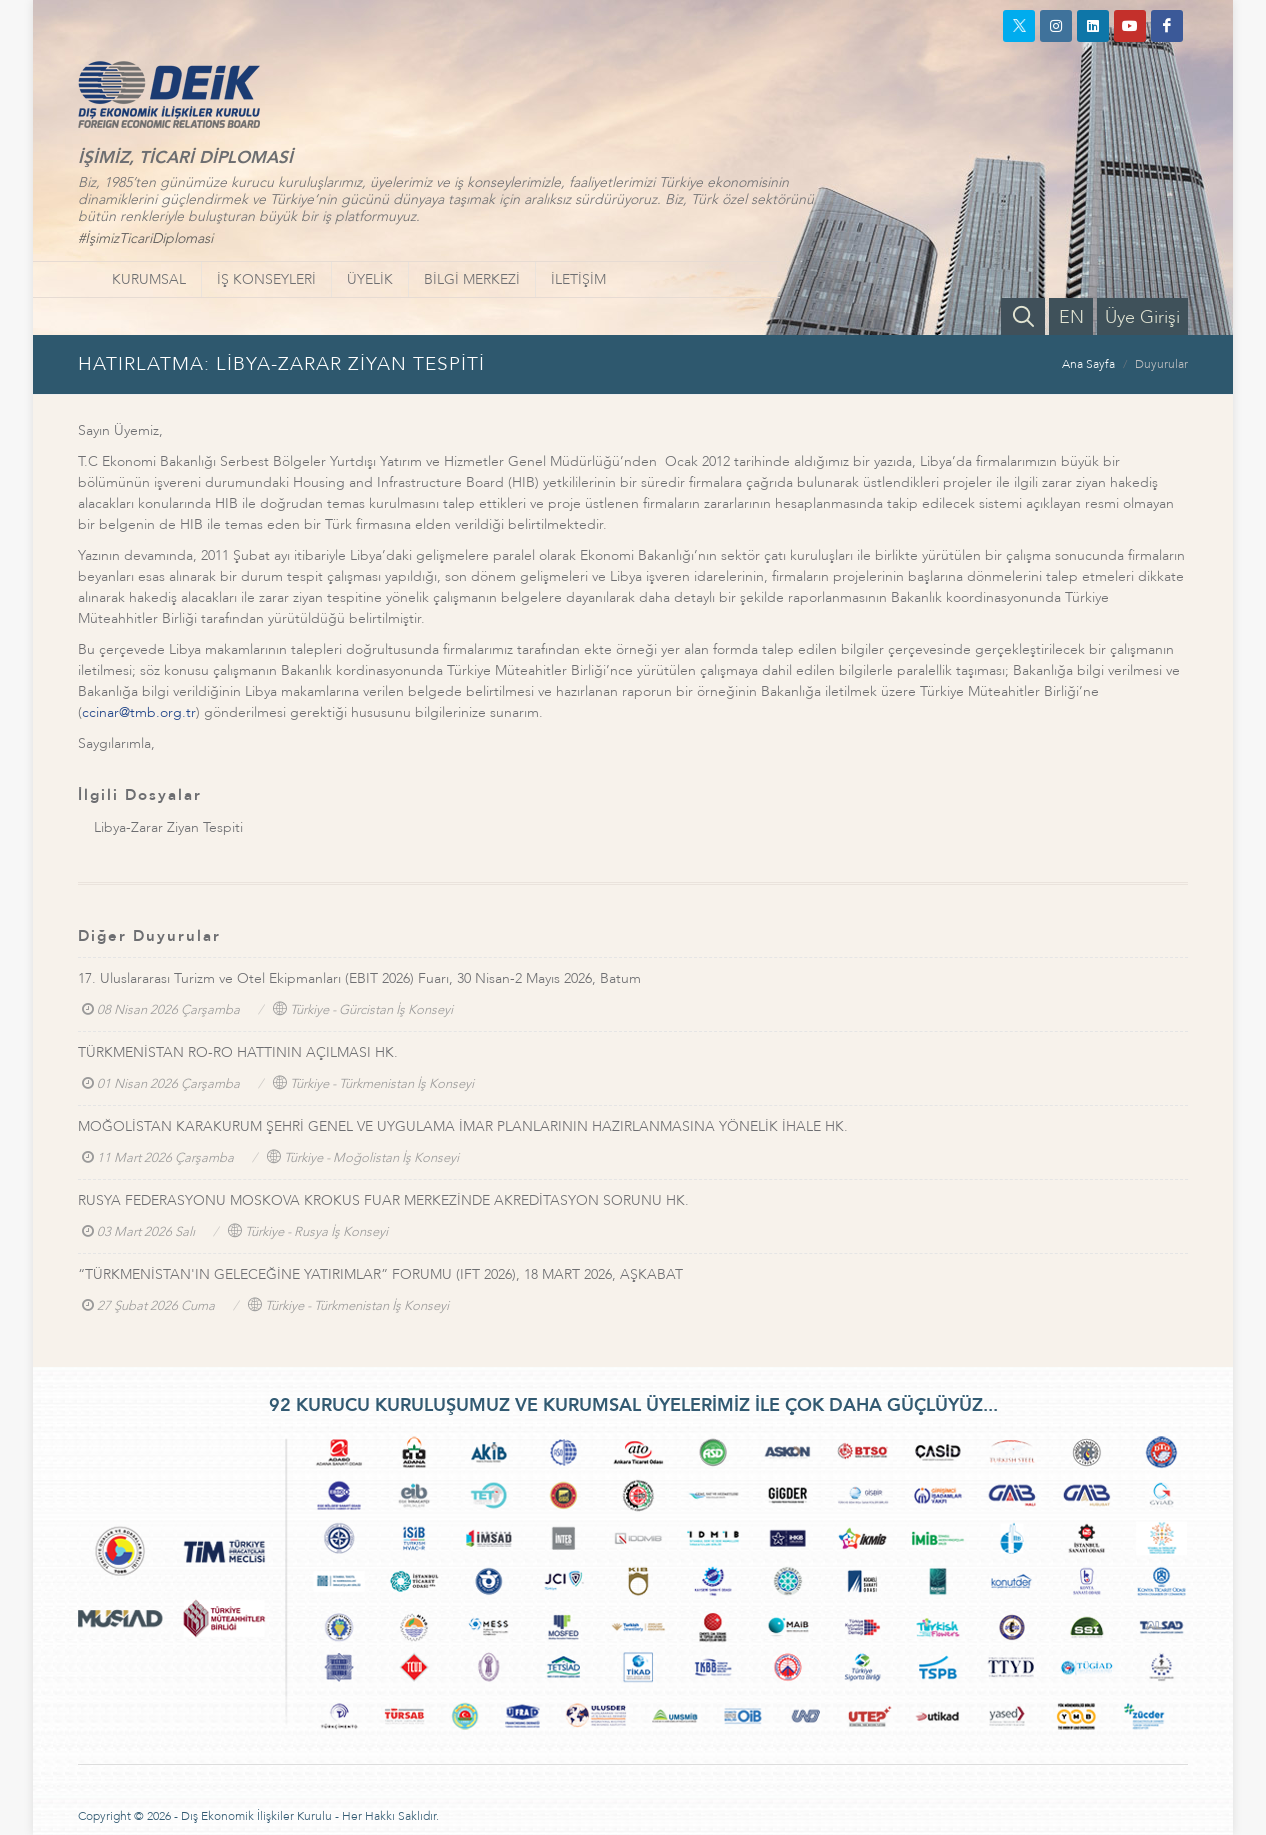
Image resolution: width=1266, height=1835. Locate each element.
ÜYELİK (370, 279)
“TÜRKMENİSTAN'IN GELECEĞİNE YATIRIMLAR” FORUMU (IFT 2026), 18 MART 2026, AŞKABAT (380, 1274)
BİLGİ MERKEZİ (472, 279)
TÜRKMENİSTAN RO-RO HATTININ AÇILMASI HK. (238, 1052)
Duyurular (1161, 364)
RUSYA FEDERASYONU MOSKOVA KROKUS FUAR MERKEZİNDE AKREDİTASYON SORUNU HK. (383, 1200)
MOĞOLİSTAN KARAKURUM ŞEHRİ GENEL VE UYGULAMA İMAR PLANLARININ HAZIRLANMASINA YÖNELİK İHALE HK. (463, 1126)
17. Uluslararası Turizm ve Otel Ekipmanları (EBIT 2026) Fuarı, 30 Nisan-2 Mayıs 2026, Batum (359, 978)
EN (1071, 317)
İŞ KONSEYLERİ (266, 279)
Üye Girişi (1142, 317)
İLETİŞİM (578, 279)
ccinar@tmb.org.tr (139, 712)
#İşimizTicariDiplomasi (145, 238)
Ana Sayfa (1088, 364)
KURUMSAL (149, 279)
